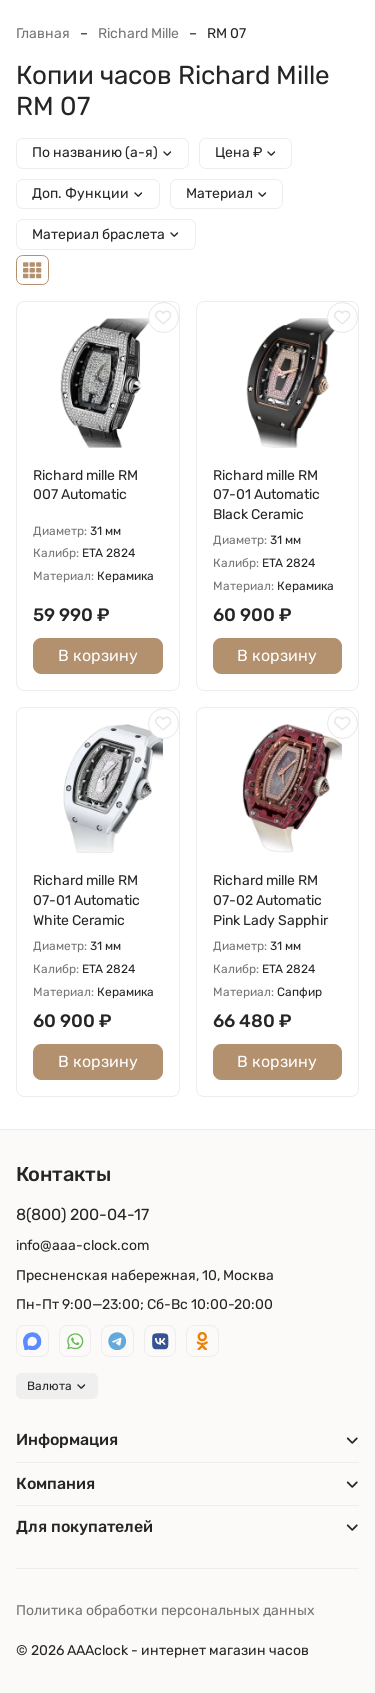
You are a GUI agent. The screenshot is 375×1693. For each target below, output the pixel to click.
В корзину (98, 655)
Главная (43, 33)
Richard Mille (138, 33)
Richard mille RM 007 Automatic (85, 485)
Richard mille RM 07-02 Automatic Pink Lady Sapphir (270, 900)
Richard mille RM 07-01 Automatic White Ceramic (86, 900)
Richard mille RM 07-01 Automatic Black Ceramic (266, 495)
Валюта (57, 1386)
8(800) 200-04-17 (82, 1214)
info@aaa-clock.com (82, 1245)
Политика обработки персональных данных (165, 1610)
